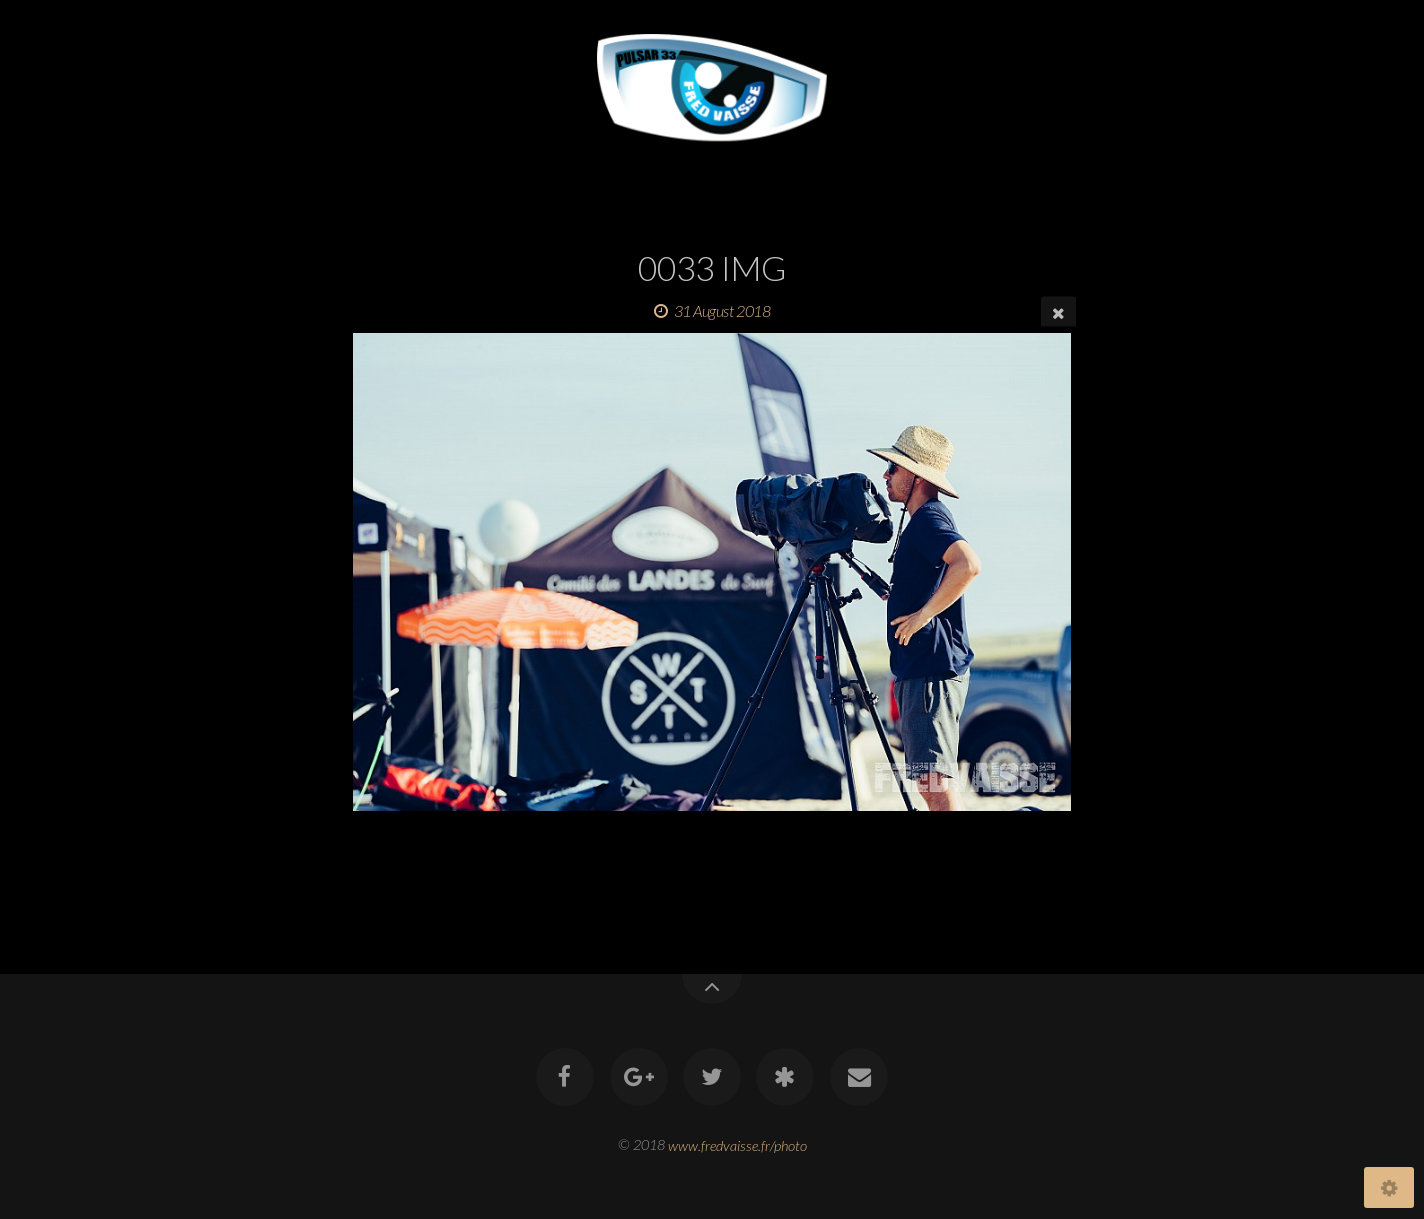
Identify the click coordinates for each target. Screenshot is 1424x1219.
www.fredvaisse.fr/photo (737, 1144)
